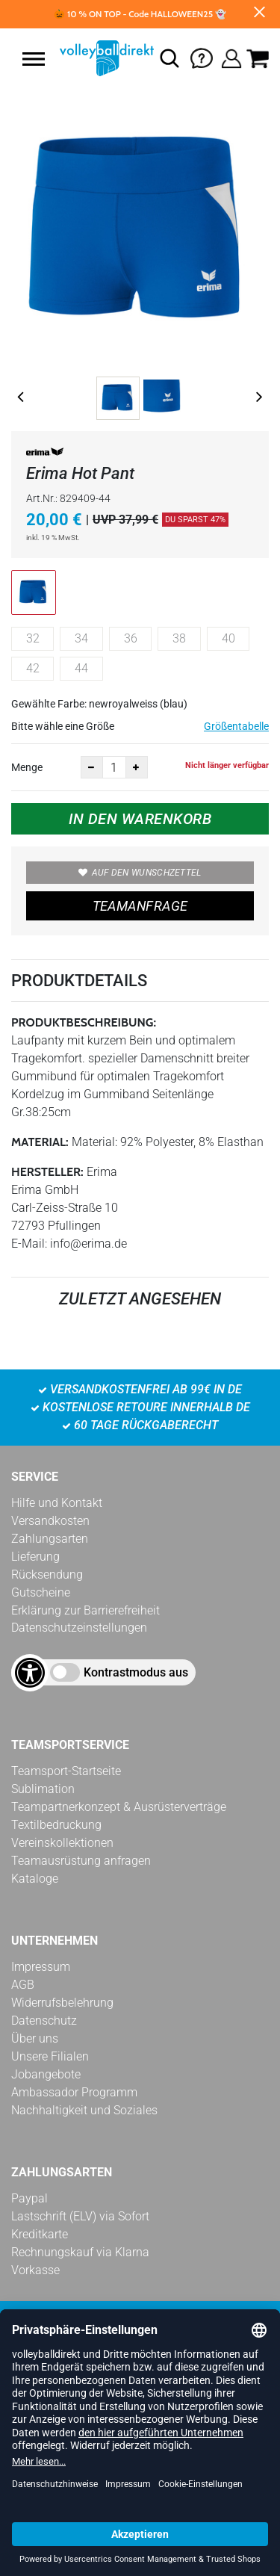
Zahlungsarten (49, 1539)
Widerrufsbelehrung (62, 2003)
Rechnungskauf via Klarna (80, 2252)
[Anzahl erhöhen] (136, 767)
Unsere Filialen (50, 2056)
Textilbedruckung (56, 1825)
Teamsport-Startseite (66, 1771)
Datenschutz (44, 2020)
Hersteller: (47, 1172)
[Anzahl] (114, 767)
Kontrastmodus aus (136, 1672)
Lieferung (35, 1556)
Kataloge (34, 1878)
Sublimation (43, 1789)
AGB (22, 1985)
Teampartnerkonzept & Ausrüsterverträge (118, 1807)
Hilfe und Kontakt (56, 1503)
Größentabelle (236, 726)
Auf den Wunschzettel (139, 872)
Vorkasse (35, 2270)
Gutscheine (40, 1592)
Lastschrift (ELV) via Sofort (80, 2216)
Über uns (34, 2038)
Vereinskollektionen (62, 1843)
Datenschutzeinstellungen (79, 1627)
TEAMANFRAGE (140, 906)
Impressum (40, 1967)
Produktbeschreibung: (83, 1022)
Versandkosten (50, 1521)
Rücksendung (47, 1574)
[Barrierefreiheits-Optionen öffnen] (30, 1672)
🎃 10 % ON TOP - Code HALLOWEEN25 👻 (140, 13)
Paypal (29, 2198)
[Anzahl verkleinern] (92, 767)
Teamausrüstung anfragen (81, 1861)
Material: (40, 1142)
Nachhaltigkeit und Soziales (84, 2110)
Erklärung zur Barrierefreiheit (85, 1610)
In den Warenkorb (140, 819)
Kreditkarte (39, 2234)
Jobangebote (46, 2074)
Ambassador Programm (74, 2092)
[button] (33, 59)
